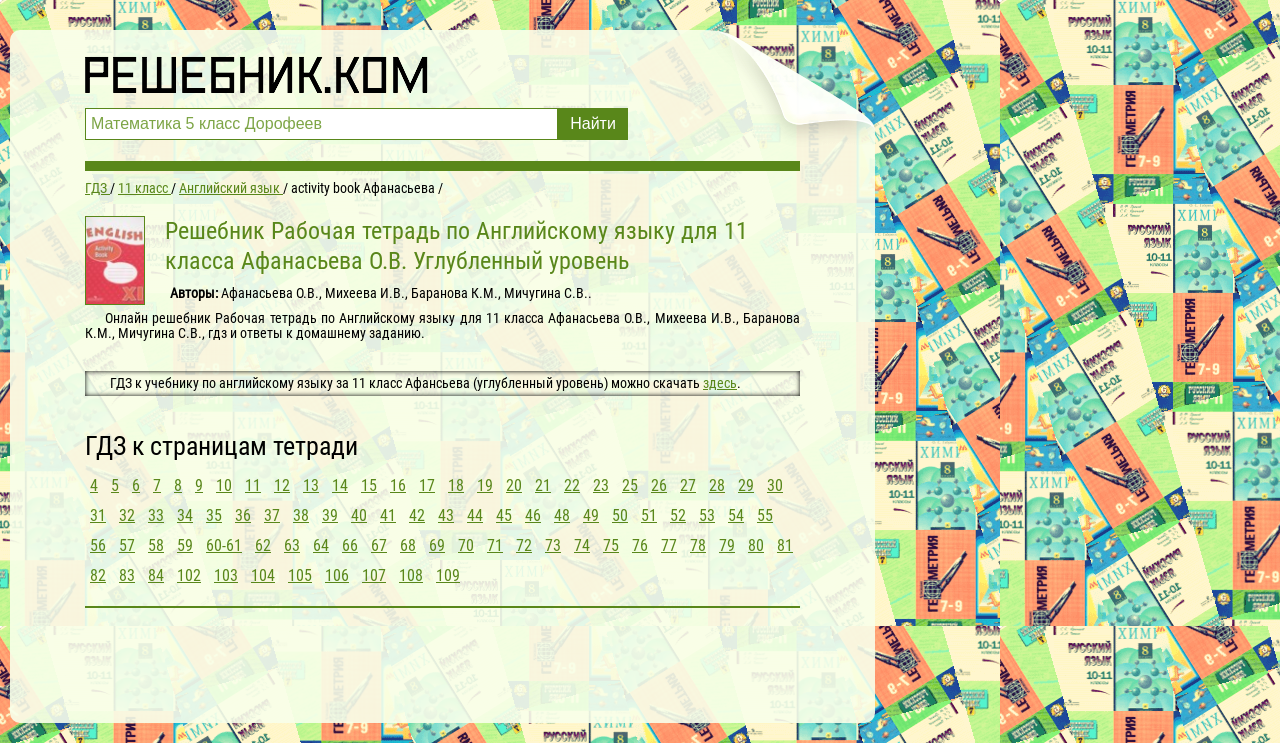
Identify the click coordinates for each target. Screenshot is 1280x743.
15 (369, 485)
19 (485, 485)
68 (408, 545)
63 (292, 545)
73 (553, 545)
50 (620, 515)
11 (253, 485)
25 (630, 485)
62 (263, 545)
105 (300, 575)
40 (359, 515)
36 (243, 515)
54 (736, 515)
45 (504, 515)
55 (765, 515)
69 (437, 545)
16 (398, 485)
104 (263, 575)
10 (224, 485)
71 (495, 545)
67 (379, 545)
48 (562, 515)
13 (311, 485)
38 (301, 515)
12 (282, 485)
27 (688, 485)
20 (514, 485)
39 (330, 515)
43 (446, 515)
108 (411, 575)
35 (214, 515)
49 (591, 515)
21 (543, 485)
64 (321, 545)
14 (340, 485)
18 (456, 485)
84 (156, 575)
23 (601, 485)
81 (785, 545)
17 (427, 485)
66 (350, 545)
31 (98, 515)
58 (156, 545)
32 (127, 515)
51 (649, 515)
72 (524, 545)
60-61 (224, 545)
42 (417, 515)
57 (127, 545)
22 (572, 485)
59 (185, 545)
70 (466, 545)
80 (756, 545)
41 (388, 515)
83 (127, 575)
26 (659, 485)
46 (533, 515)
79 (727, 545)
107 (374, 575)
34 (185, 515)
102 (189, 575)
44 (475, 515)
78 (698, 545)
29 (746, 485)
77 (669, 545)
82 (98, 575)
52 (678, 515)
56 (98, 545)
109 (448, 575)
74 (582, 545)
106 (337, 575)
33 (156, 515)
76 (640, 545)
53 (707, 515)
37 (272, 515)
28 (717, 485)
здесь (720, 383)
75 (611, 545)
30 (775, 485)
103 (226, 575)
